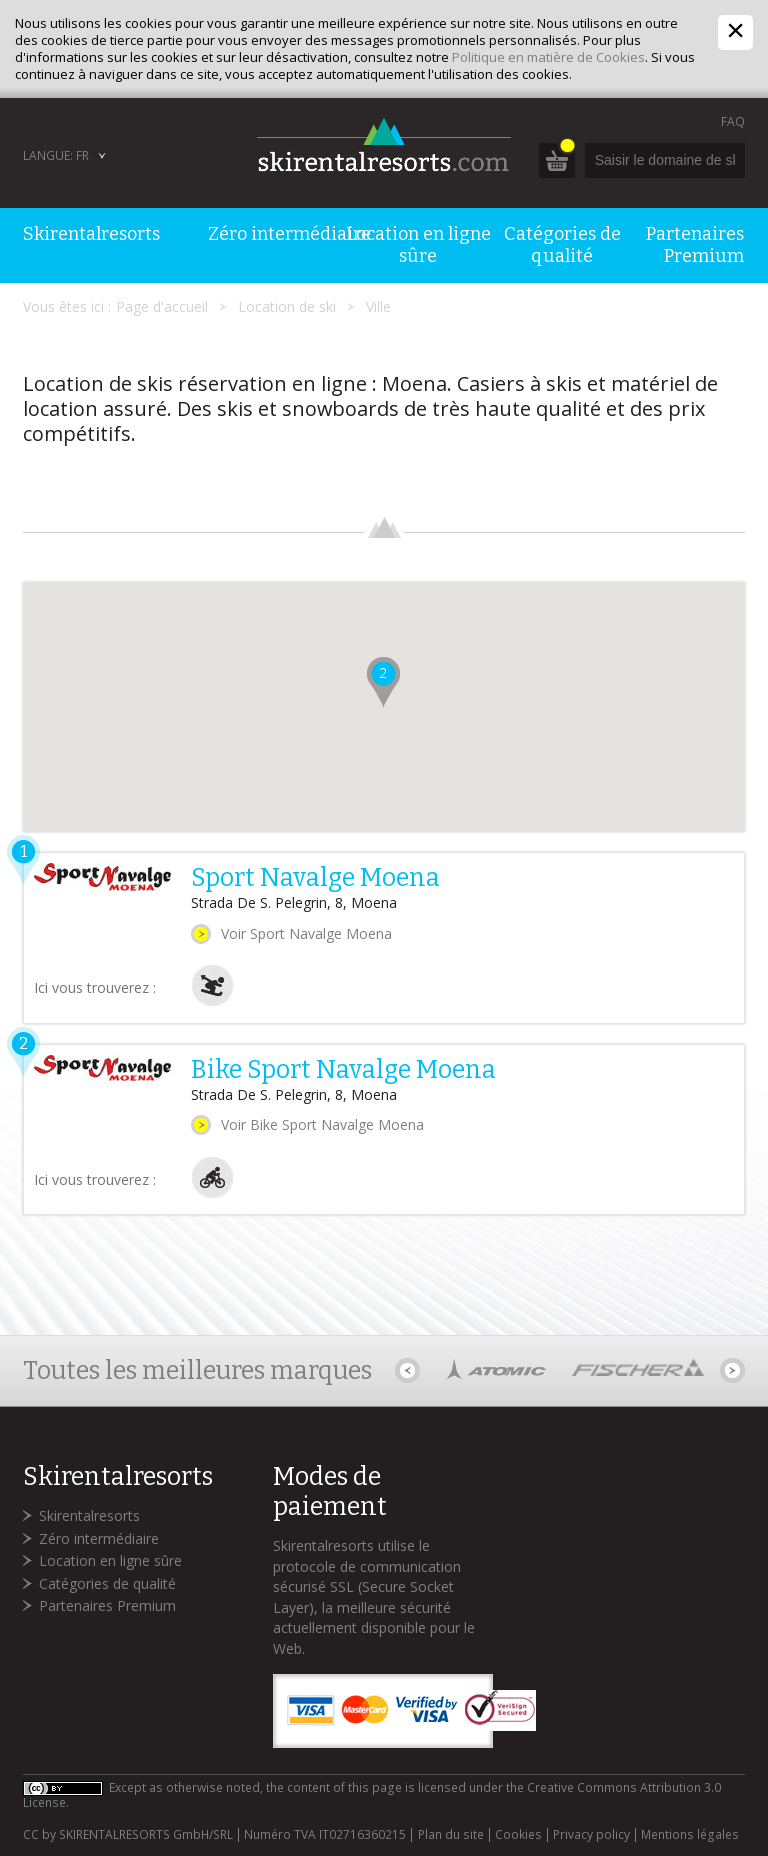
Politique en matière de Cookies (548, 57)
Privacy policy (591, 1835)
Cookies (518, 1835)
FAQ (733, 121)
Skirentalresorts (89, 1515)
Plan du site (451, 1835)
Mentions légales (690, 1835)
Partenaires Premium (107, 1605)
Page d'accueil (162, 306)
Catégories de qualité (107, 1583)
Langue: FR (56, 155)
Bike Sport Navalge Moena (343, 1070)
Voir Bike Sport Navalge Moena (322, 1124)
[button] (383, 682)
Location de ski (287, 306)
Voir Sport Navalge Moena (306, 933)
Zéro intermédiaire (99, 1538)
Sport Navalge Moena (315, 878)
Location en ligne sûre (110, 1560)
